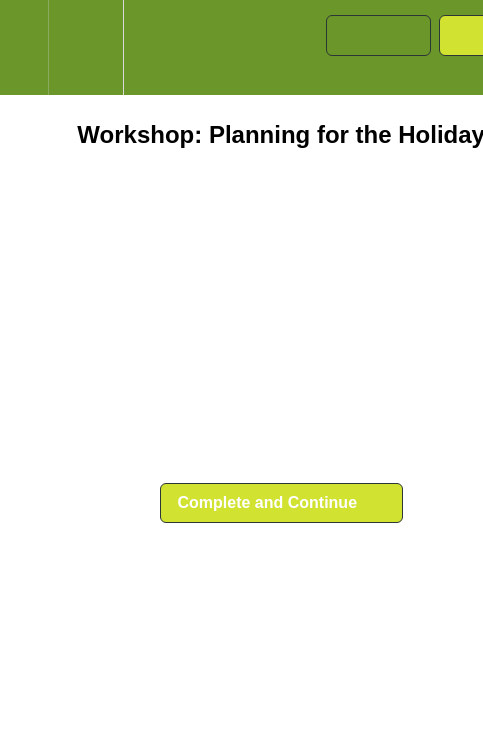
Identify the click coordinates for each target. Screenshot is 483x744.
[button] (24, 47)
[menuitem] (85, 47)
